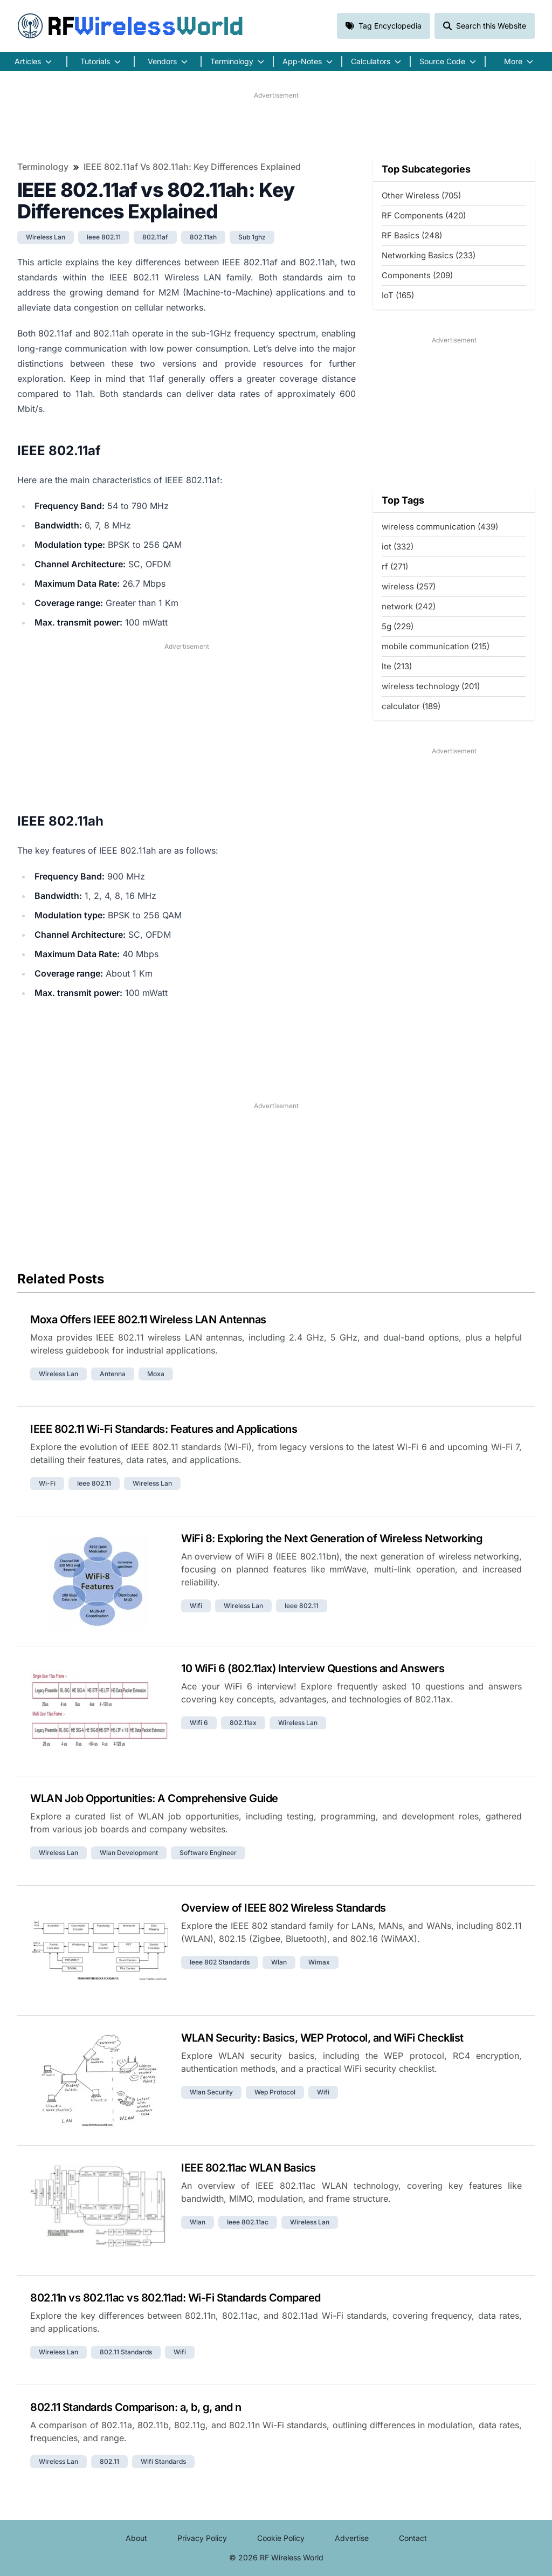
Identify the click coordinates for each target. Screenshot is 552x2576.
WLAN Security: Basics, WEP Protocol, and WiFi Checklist (322, 2037)
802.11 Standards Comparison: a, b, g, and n (136, 2407)
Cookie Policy (281, 2538)
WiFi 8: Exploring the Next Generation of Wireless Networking (331, 1538)
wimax (319, 1962)
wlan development (129, 1853)
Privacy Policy (202, 2538)
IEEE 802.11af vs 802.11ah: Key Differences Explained (192, 166)
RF (130, 26)
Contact (413, 2538)
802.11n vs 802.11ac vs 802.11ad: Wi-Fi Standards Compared (175, 2297)
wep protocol (274, 2092)
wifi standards (163, 2461)
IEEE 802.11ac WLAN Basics (248, 2167)
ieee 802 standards (220, 1962)
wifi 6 (199, 1723)
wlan (279, 1962)
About (136, 2538)
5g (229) (397, 626)
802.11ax (243, 1723)
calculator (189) (411, 706)
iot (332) (397, 546)
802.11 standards (126, 2352)
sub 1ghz (252, 237)
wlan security (211, 2092)
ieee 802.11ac (247, 2222)
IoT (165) (398, 295)
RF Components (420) (424, 215)
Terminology (42, 166)
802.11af (155, 237)
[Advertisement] (276, 124)
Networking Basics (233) (428, 255)
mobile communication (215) (435, 646)
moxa (155, 1374)
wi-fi (47, 1483)
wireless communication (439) (440, 526)
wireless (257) (409, 586)
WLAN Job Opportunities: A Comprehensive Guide (154, 1798)
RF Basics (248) (412, 235)
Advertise (352, 2538)
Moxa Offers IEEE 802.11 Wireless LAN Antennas (148, 1319)
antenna (113, 1374)
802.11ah (203, 237)
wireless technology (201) (431, 686)
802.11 (109, 2461)
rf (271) (395, 566)
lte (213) (397, 666)
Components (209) (417, 275)
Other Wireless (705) (421, 195)
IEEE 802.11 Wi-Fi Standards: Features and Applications (163, 1429)
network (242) (409, 606)
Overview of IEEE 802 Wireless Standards (283, 1907)
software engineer (208, 1853)
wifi (196, 1606)
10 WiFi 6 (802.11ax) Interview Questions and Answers (312, 1668)
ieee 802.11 (104, 237)
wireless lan (45, 237)
